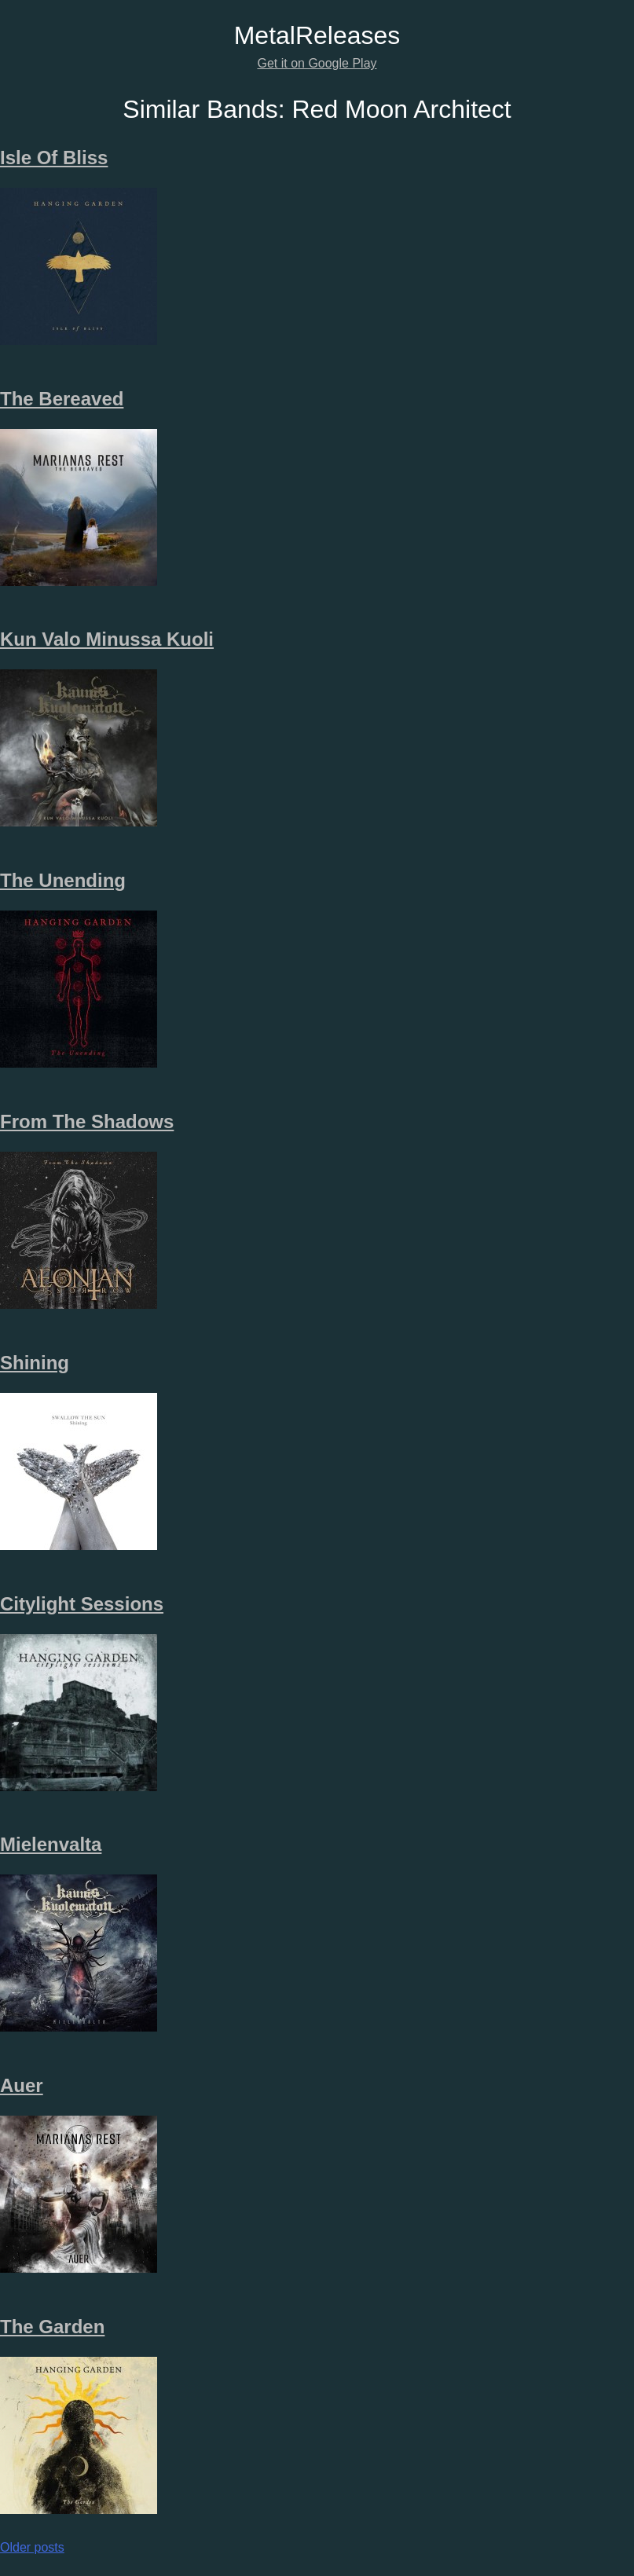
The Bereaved (61, 398)
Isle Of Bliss (54, 157)
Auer (21, 2085)
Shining (34, 1362)
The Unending (63, 880)
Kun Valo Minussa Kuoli (107, 639)
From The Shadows (87, 1121)
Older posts (32, 2547)
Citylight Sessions (81, 1603)
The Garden (52, 2326)
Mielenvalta (50, 1844)
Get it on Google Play (316, 63)
